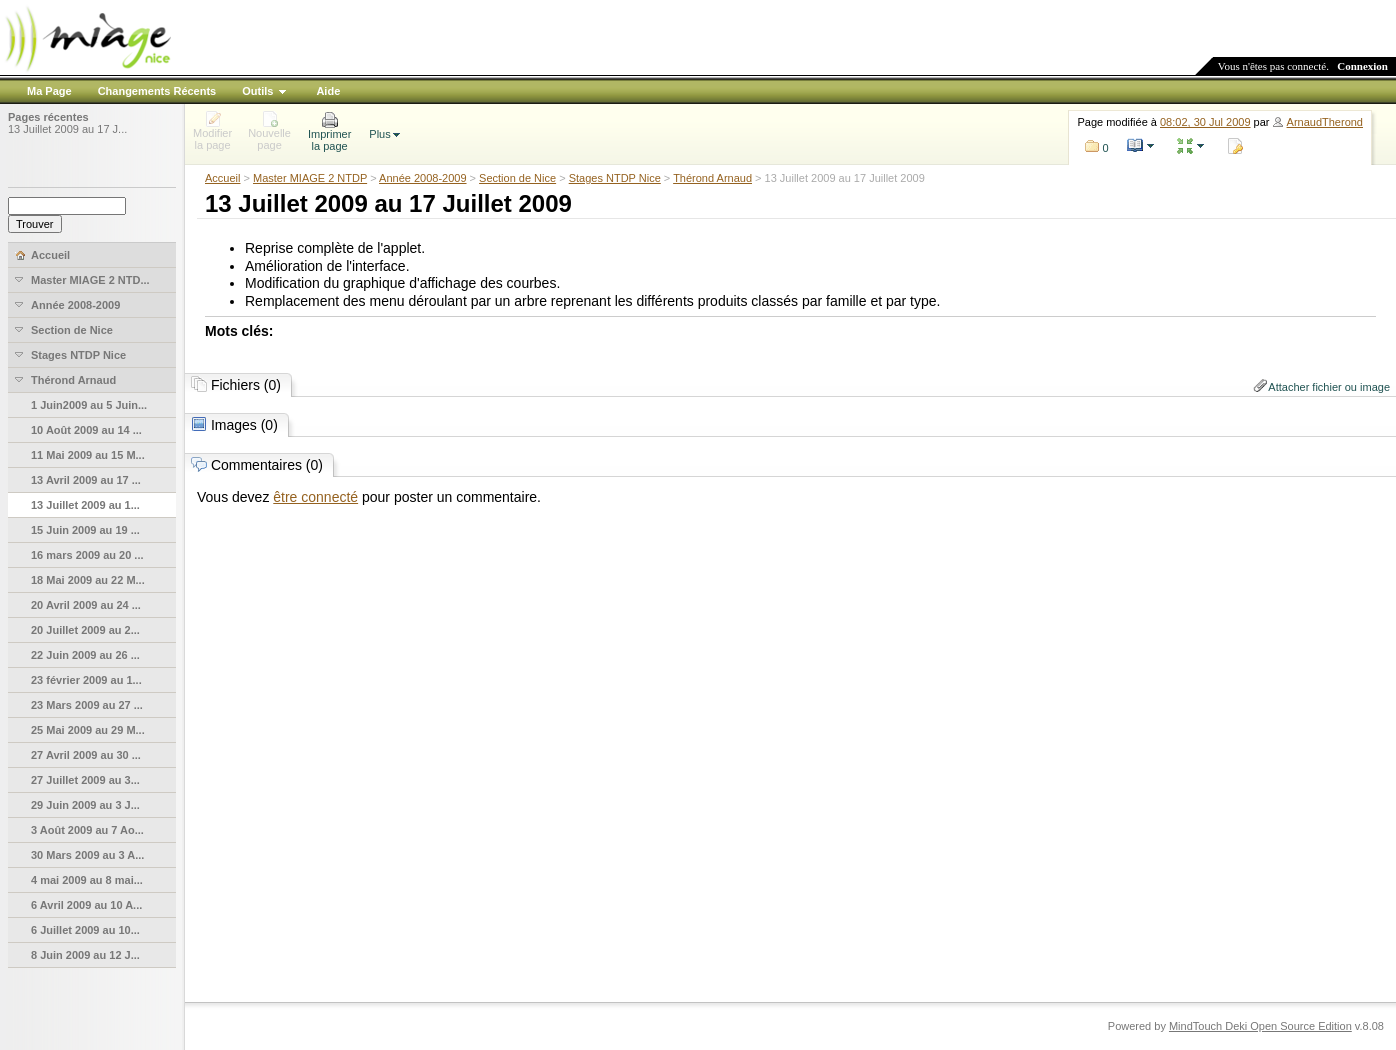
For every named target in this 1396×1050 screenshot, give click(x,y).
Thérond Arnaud (712, 178)
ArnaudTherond (1325, 122)
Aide (328, 91)
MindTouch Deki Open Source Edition (1260, 1026)
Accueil (222, 178)
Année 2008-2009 (422, 178)
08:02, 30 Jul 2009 (1205, 122)
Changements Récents (157, 91)
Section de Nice (517, 178)
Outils (257, 91)
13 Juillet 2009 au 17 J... (67, 129)
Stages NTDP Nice (615, 178)
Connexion (1362, 66)
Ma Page (49, 91)
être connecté (315, 497)
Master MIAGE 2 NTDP (310, 178)
